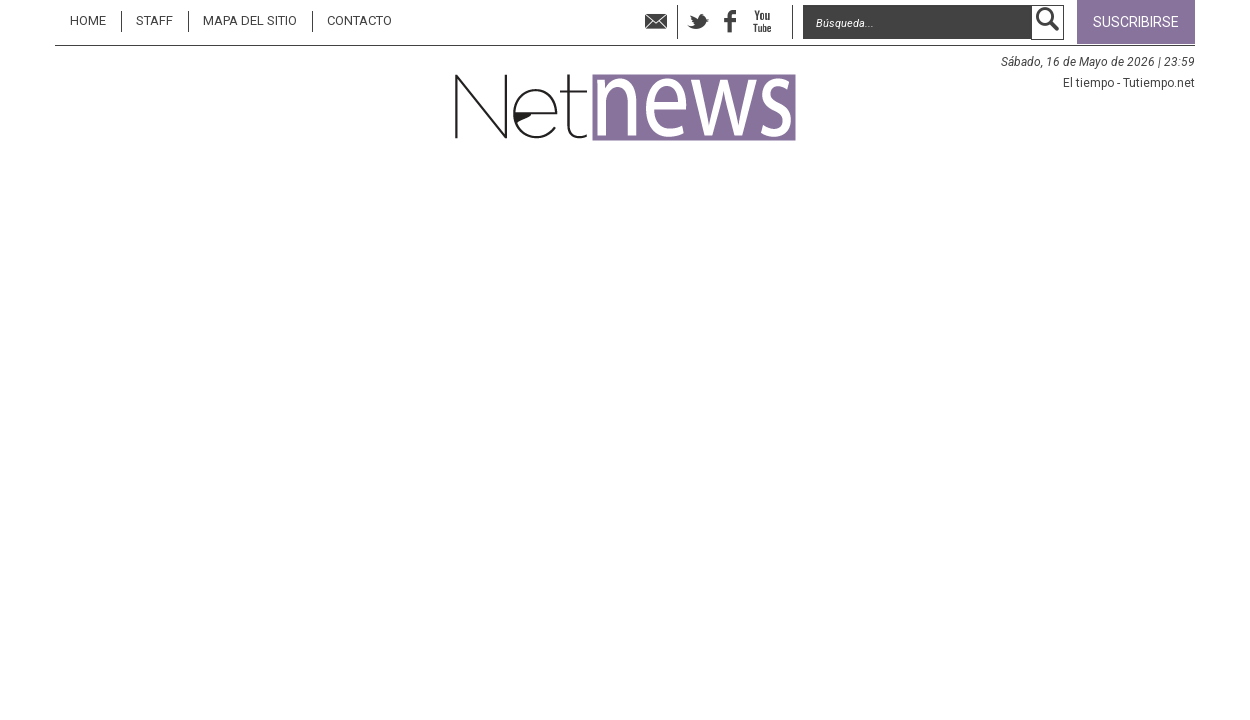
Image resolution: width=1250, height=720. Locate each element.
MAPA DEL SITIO (250, 20)
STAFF (154, 20)
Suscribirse (1136, 22)
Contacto (359, 20)
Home (88, 20)
